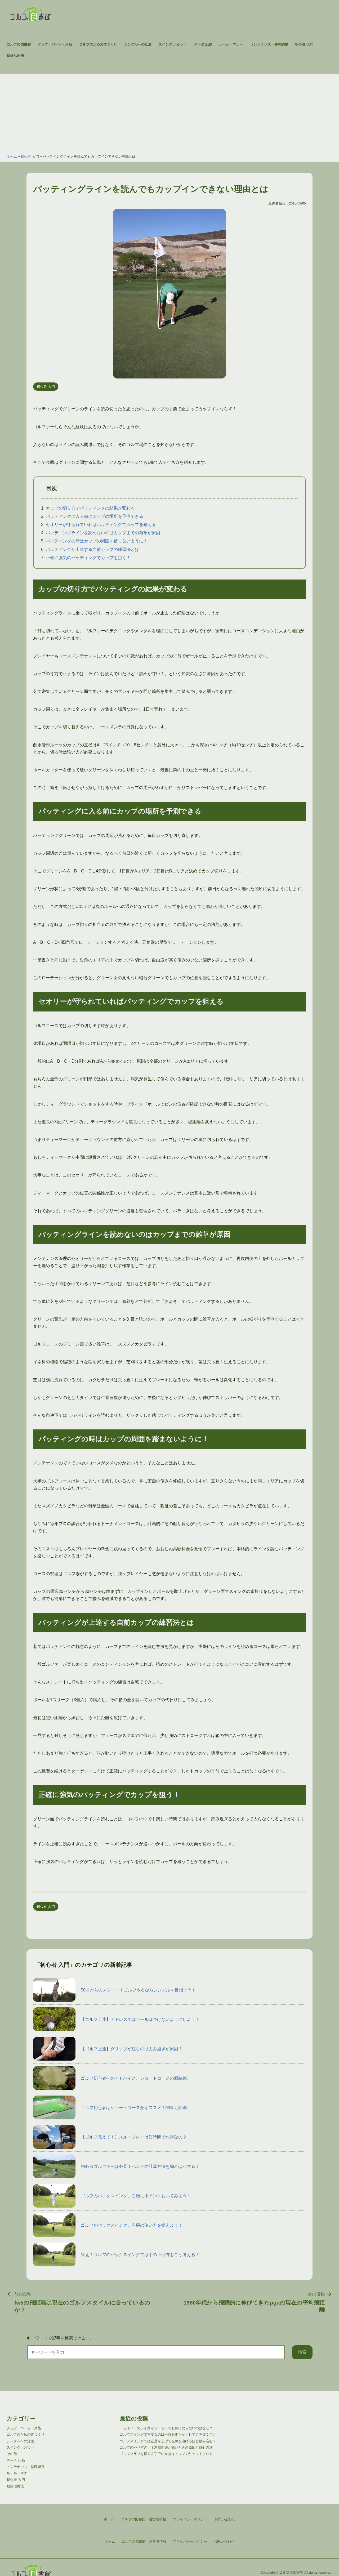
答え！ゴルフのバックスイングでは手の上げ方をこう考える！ (116, 2254)
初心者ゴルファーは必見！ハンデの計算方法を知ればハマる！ (116, 2166)
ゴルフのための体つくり (98, 44)
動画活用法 (15, 55)
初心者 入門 (304, 44)
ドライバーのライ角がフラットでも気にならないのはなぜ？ (166, 2428)
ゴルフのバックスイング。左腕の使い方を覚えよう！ (107, 2225)
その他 (12, 2454)
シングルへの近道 (137, 44)
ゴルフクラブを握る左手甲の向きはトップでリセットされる (166, 2454)
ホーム (12, 156)
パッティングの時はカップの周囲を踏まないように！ (97, 541)
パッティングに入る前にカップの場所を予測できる (94, 516)
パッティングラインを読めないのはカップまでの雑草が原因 (103, 533)
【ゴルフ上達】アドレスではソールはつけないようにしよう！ (116, 2019)
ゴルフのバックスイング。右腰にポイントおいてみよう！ (112, 2196)
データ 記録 (203, 44)
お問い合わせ (224, 2541)
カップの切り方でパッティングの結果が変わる (90, 508)
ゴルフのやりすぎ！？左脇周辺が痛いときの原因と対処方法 (166, 2447)
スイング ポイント (173, 44)
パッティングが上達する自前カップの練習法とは (92, 549)
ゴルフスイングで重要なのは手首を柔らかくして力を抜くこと (168, 2434)
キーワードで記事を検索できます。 (60, 2338)
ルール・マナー (231, 44)
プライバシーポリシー (190, 2541)
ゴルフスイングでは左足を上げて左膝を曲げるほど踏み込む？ (168, 2441)
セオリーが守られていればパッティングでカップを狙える (101, 524)
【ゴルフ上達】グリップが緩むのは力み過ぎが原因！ (107, 2049)
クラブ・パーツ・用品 (55, 44)
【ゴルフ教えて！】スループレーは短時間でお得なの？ (110, 2137)
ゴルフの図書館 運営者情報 (144, 2541)
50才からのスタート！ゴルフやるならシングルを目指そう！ (114, 1990)
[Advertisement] (169, 111)
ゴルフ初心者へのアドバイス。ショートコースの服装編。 (112, 2078)
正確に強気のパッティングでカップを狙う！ (88, 557)
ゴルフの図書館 (19, 44)
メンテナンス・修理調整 (269, 44)
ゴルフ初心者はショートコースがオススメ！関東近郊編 (110, 2107)
